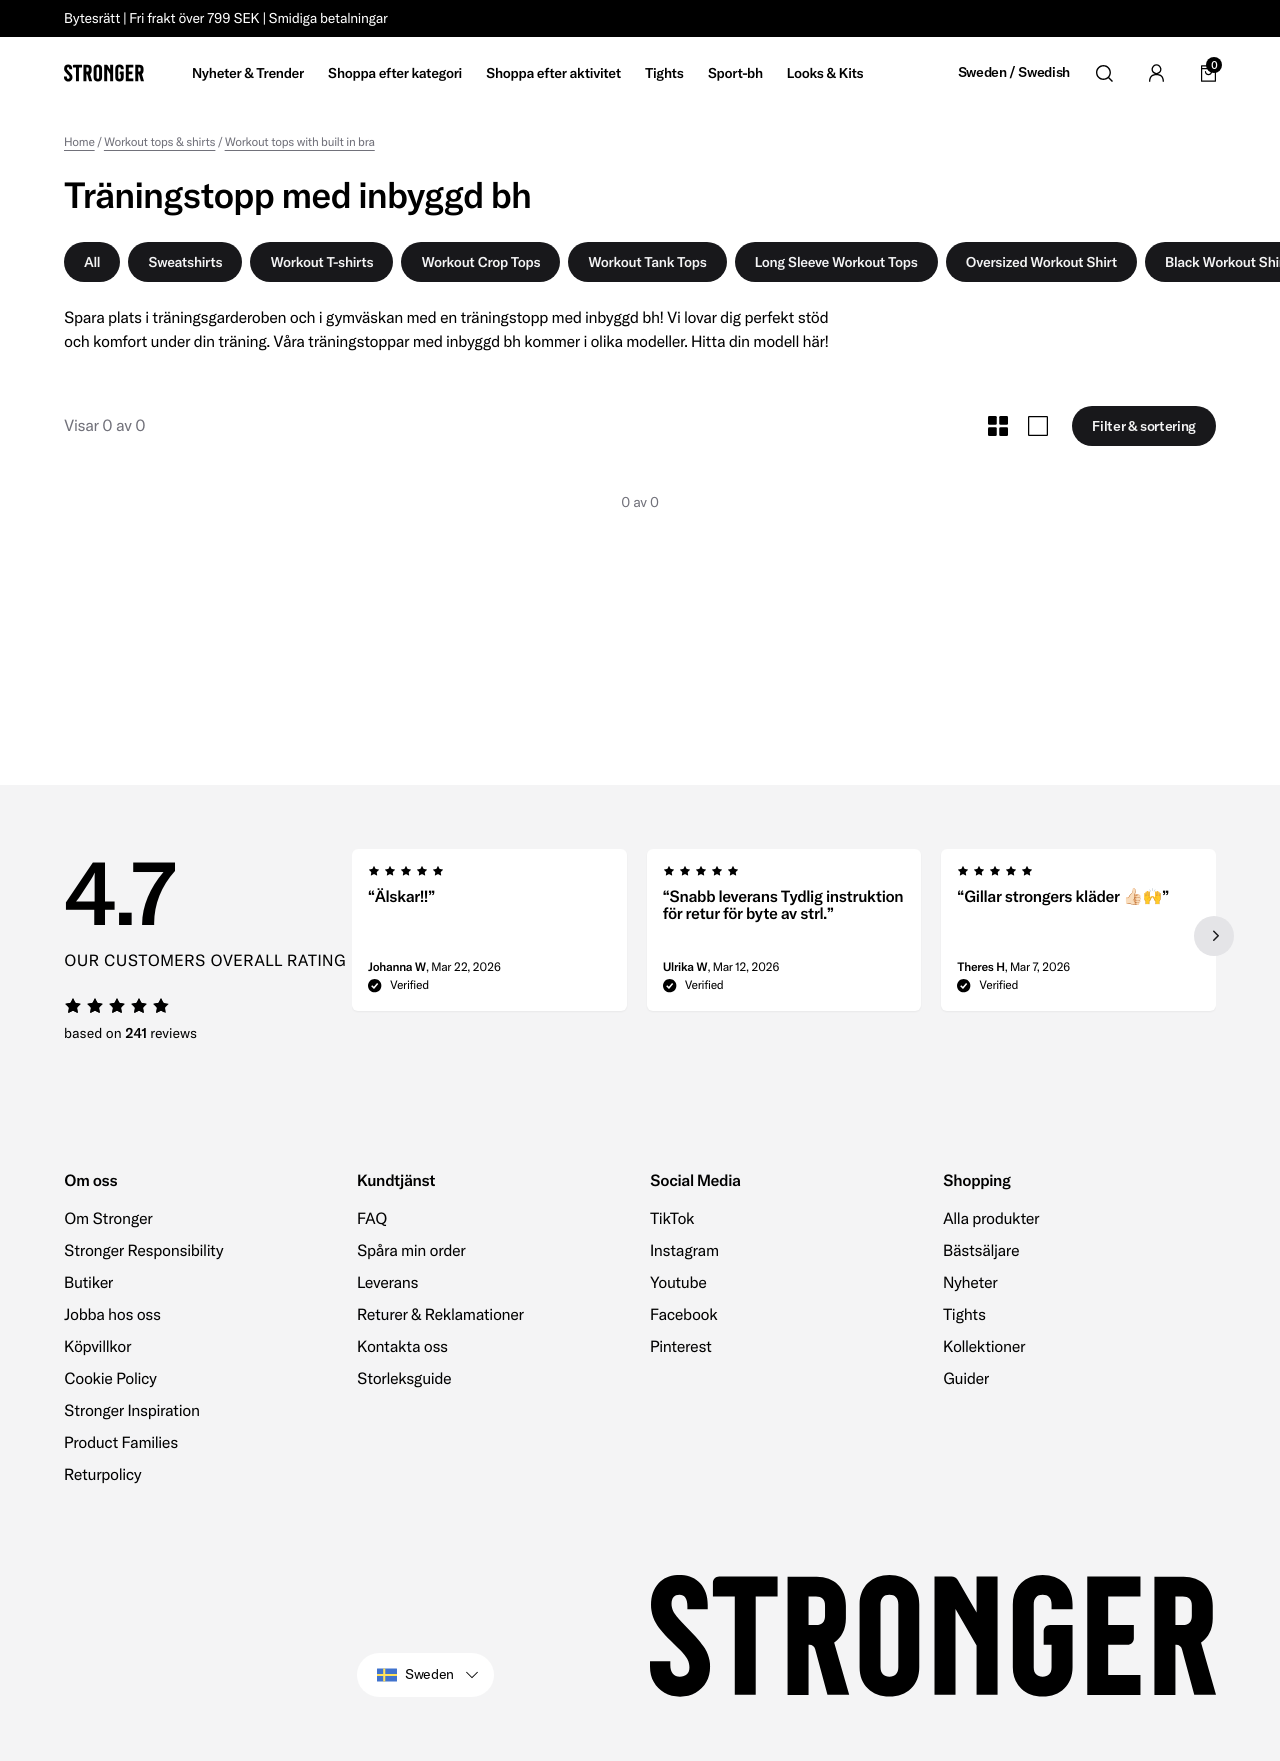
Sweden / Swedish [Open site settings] (1014, 72)
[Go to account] (1156, 73)
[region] (784, 936)
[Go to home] (104, 73)
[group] (489, 936)
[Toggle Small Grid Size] (998, 426)
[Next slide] (1214, 936)
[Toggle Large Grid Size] (1038, 426)
